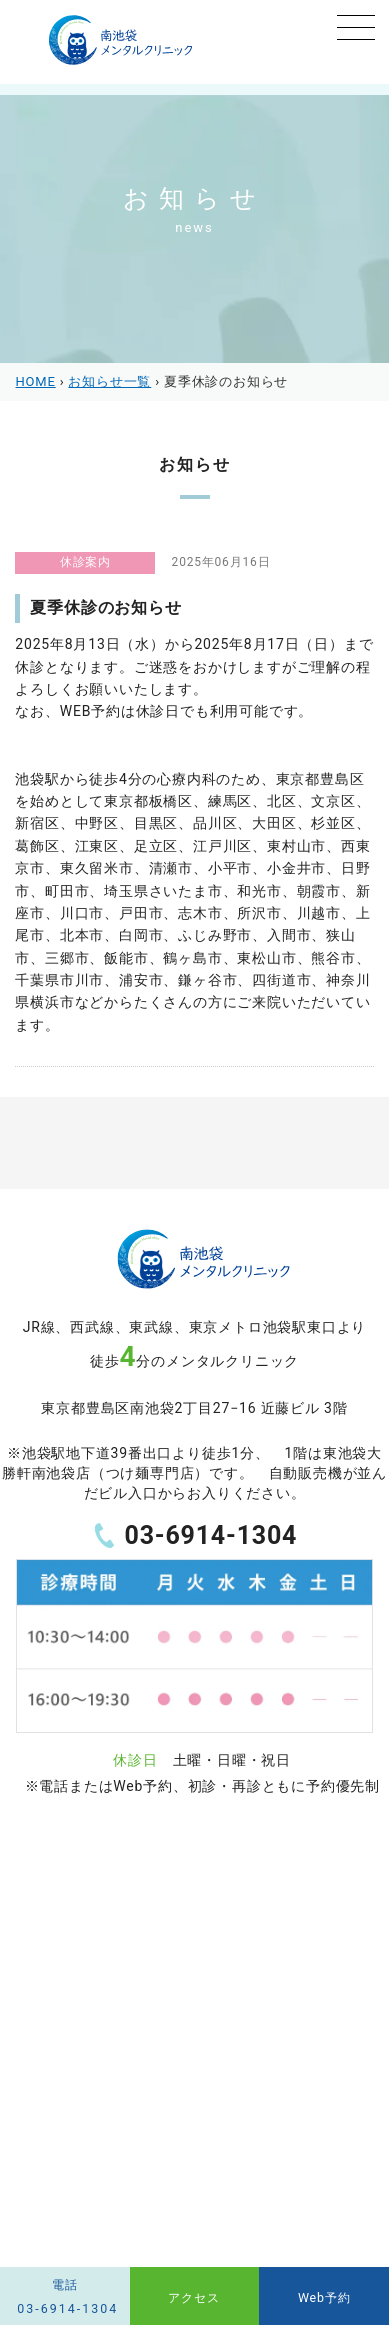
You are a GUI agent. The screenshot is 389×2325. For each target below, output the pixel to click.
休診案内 (85, 562)
